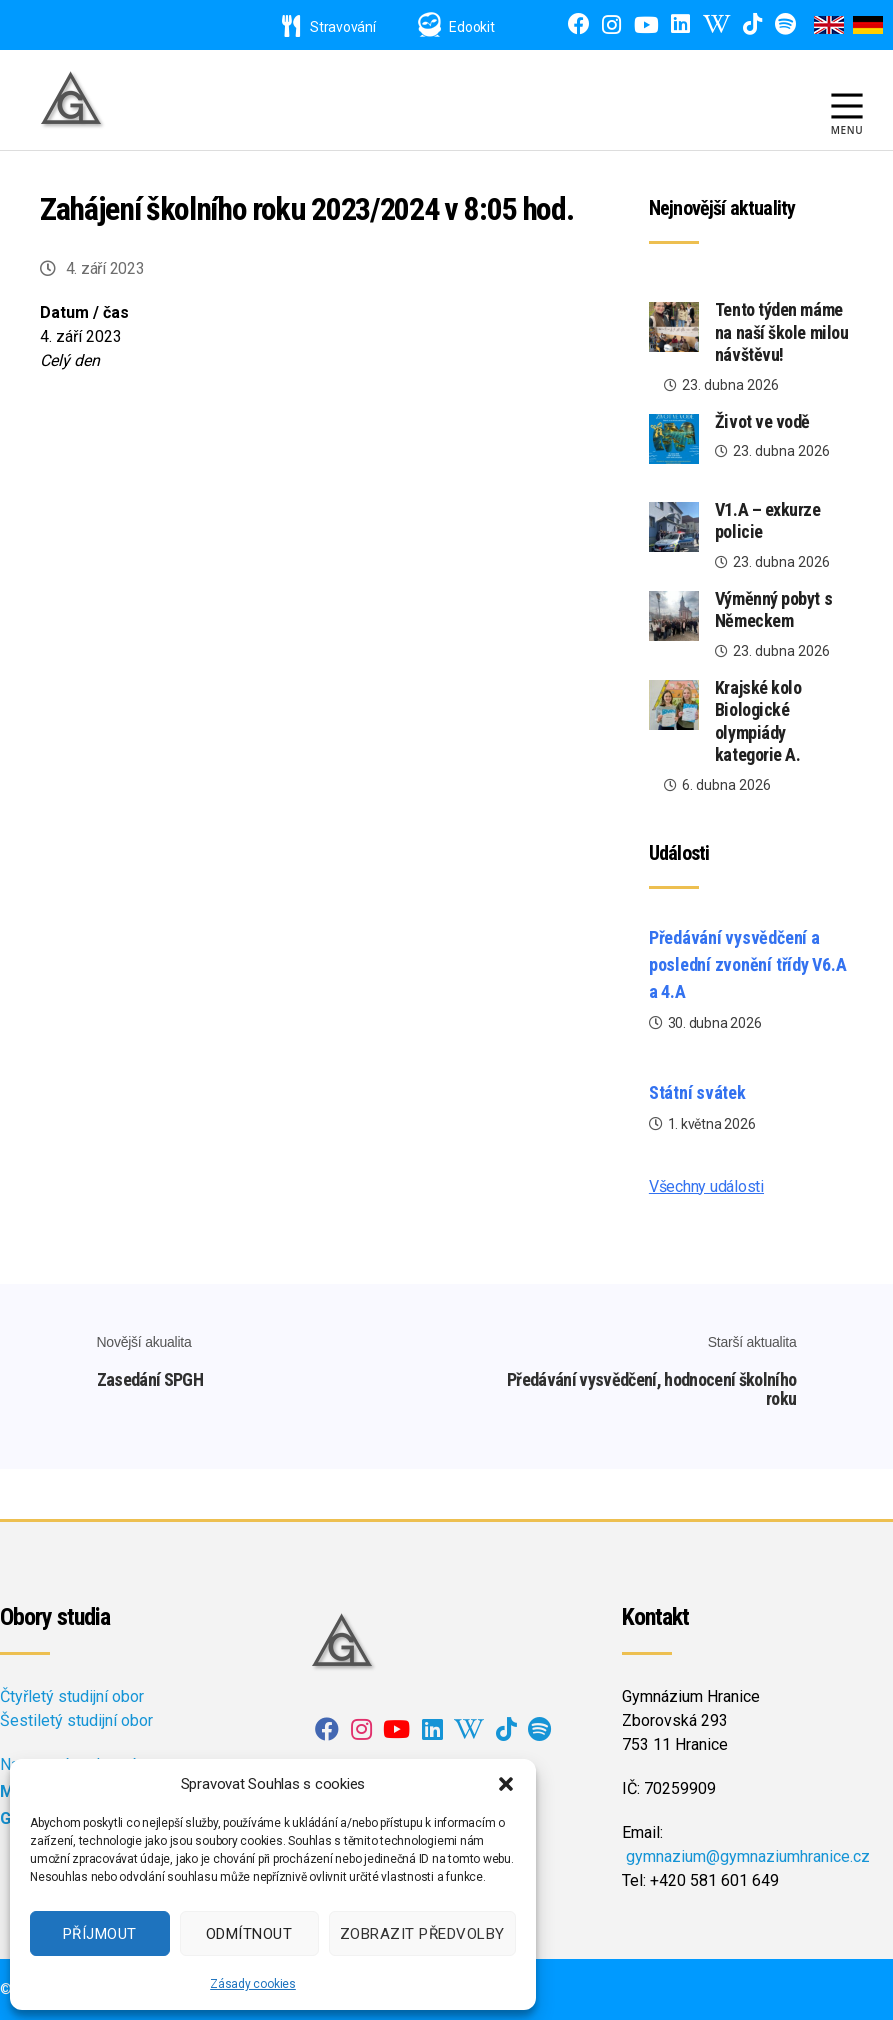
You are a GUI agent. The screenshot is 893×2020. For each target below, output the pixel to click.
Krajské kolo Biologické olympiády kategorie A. (758, 721)
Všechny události (706, 1186)
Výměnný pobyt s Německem (773, 610)
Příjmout (100, 1934)
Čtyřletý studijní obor (72, 1696)
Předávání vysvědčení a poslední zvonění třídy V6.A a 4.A (748, 964)
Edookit (471, 27)
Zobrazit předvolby (422, 1934)
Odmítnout (249, 1934)
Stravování (329, 27)
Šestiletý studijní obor (76, 1720)
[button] (506, 1784)
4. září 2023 (105, 268)
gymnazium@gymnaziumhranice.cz (748, 1856)
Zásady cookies (253, 1984)
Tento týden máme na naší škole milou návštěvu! (781, 332)
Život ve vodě (762, 421)
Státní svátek (697, 1092)
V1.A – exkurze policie (768, 521)
